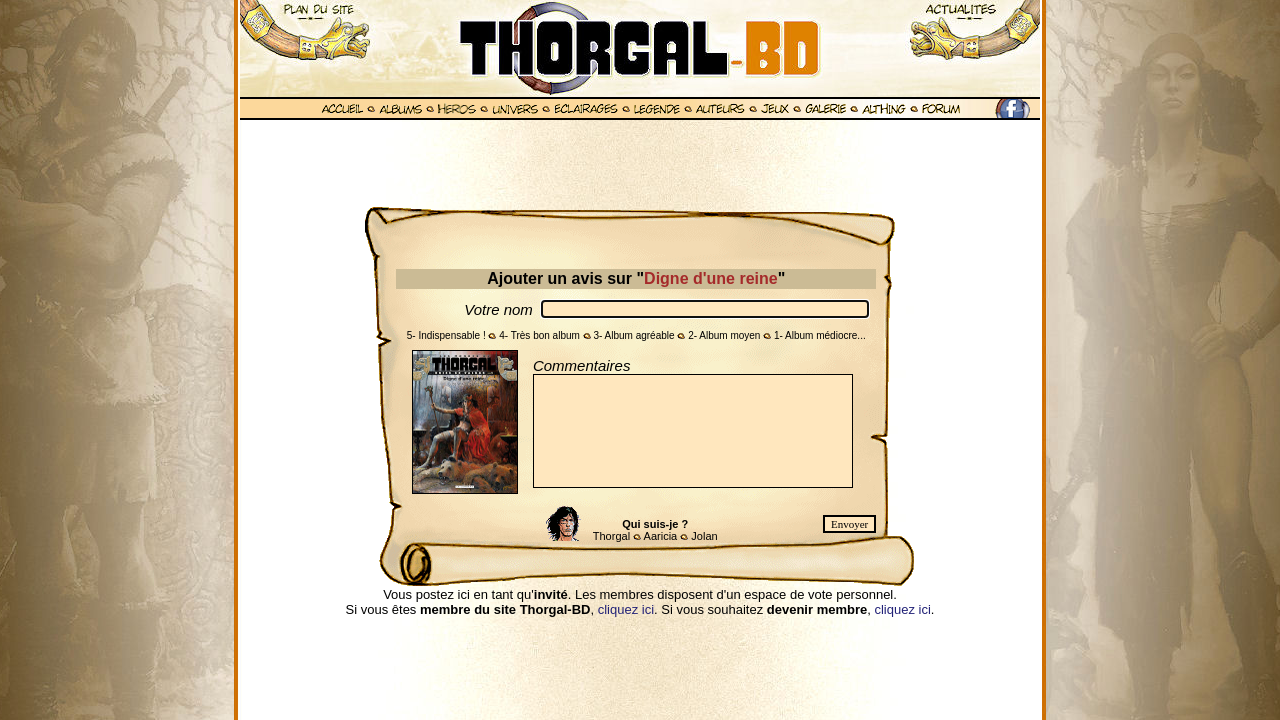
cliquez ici (626, 609)
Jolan (704, 536)
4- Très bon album (539, 335)
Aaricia (661, 536)
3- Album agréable (633, 335)
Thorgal (611, 536)
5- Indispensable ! (446, 335)
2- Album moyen (724, 335)
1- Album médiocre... (820, 335)
